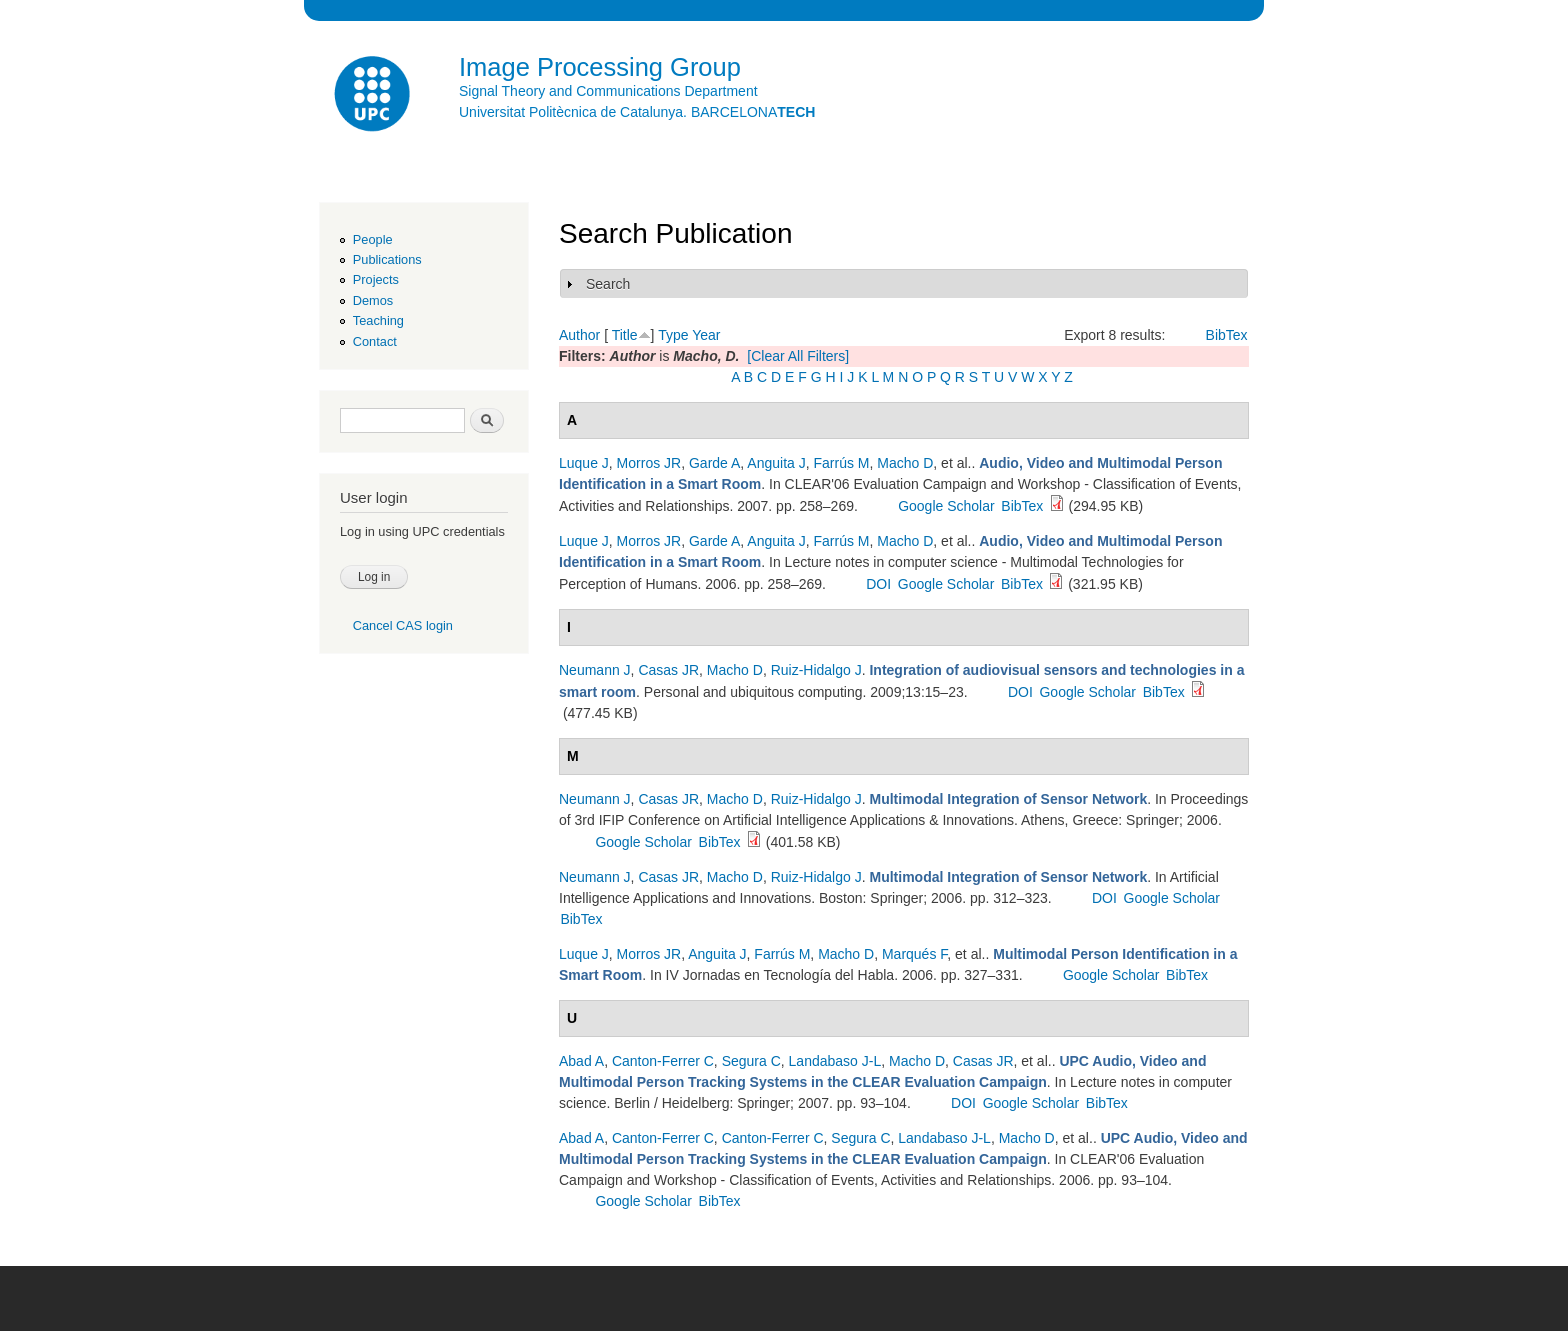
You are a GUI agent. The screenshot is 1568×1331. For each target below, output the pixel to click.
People (373, 239)
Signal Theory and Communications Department (608, 91)
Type (673, 335)
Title (625, 335)
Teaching (378, 320)
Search (608, 284)
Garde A (714, 463)
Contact (375, 341)
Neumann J (595, 670)
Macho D (905, 463)
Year (706, 335)
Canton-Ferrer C (663, 1061)
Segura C (751, 1061)
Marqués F (914, 954)
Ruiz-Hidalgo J (816, 670)
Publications (387, 259)
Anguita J (776, 463)
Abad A (581, 1061)
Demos (373, 300)
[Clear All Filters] (798, 356)
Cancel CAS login (403, 625)
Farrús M (842, 463)
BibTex (1227, 335)
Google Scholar (946, 506)
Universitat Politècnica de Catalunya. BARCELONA (637, 112)
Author (579, 335)
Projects (376, 279)
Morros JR (649, 463)
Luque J (584, 463)
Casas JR (668, 670)
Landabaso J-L (835, 1061)
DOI (878, 584)
